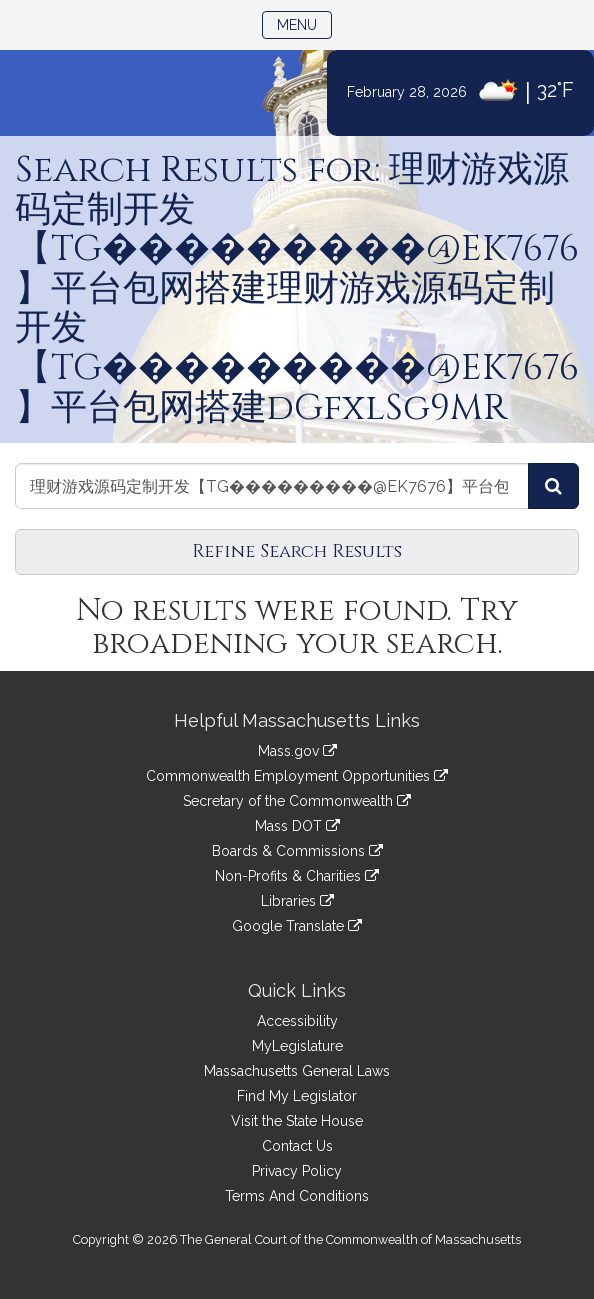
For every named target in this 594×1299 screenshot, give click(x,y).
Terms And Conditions (297, 1196)
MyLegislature (297, 1046)
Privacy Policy (297, 1171)
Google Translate (297, 926)
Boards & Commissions (297, 851)
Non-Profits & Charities (297, 876)
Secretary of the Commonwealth (297, 801)
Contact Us (297, 1146)
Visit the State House (297, 1121)
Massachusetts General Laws (297, 1071)
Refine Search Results (297, 551)
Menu (304, 23)
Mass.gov (297, 751)
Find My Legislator (297, 1096)
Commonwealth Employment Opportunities (297, 776)
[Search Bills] (553, 486)
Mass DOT (297, 826)
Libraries (297, 901)
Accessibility (297, 1021)
